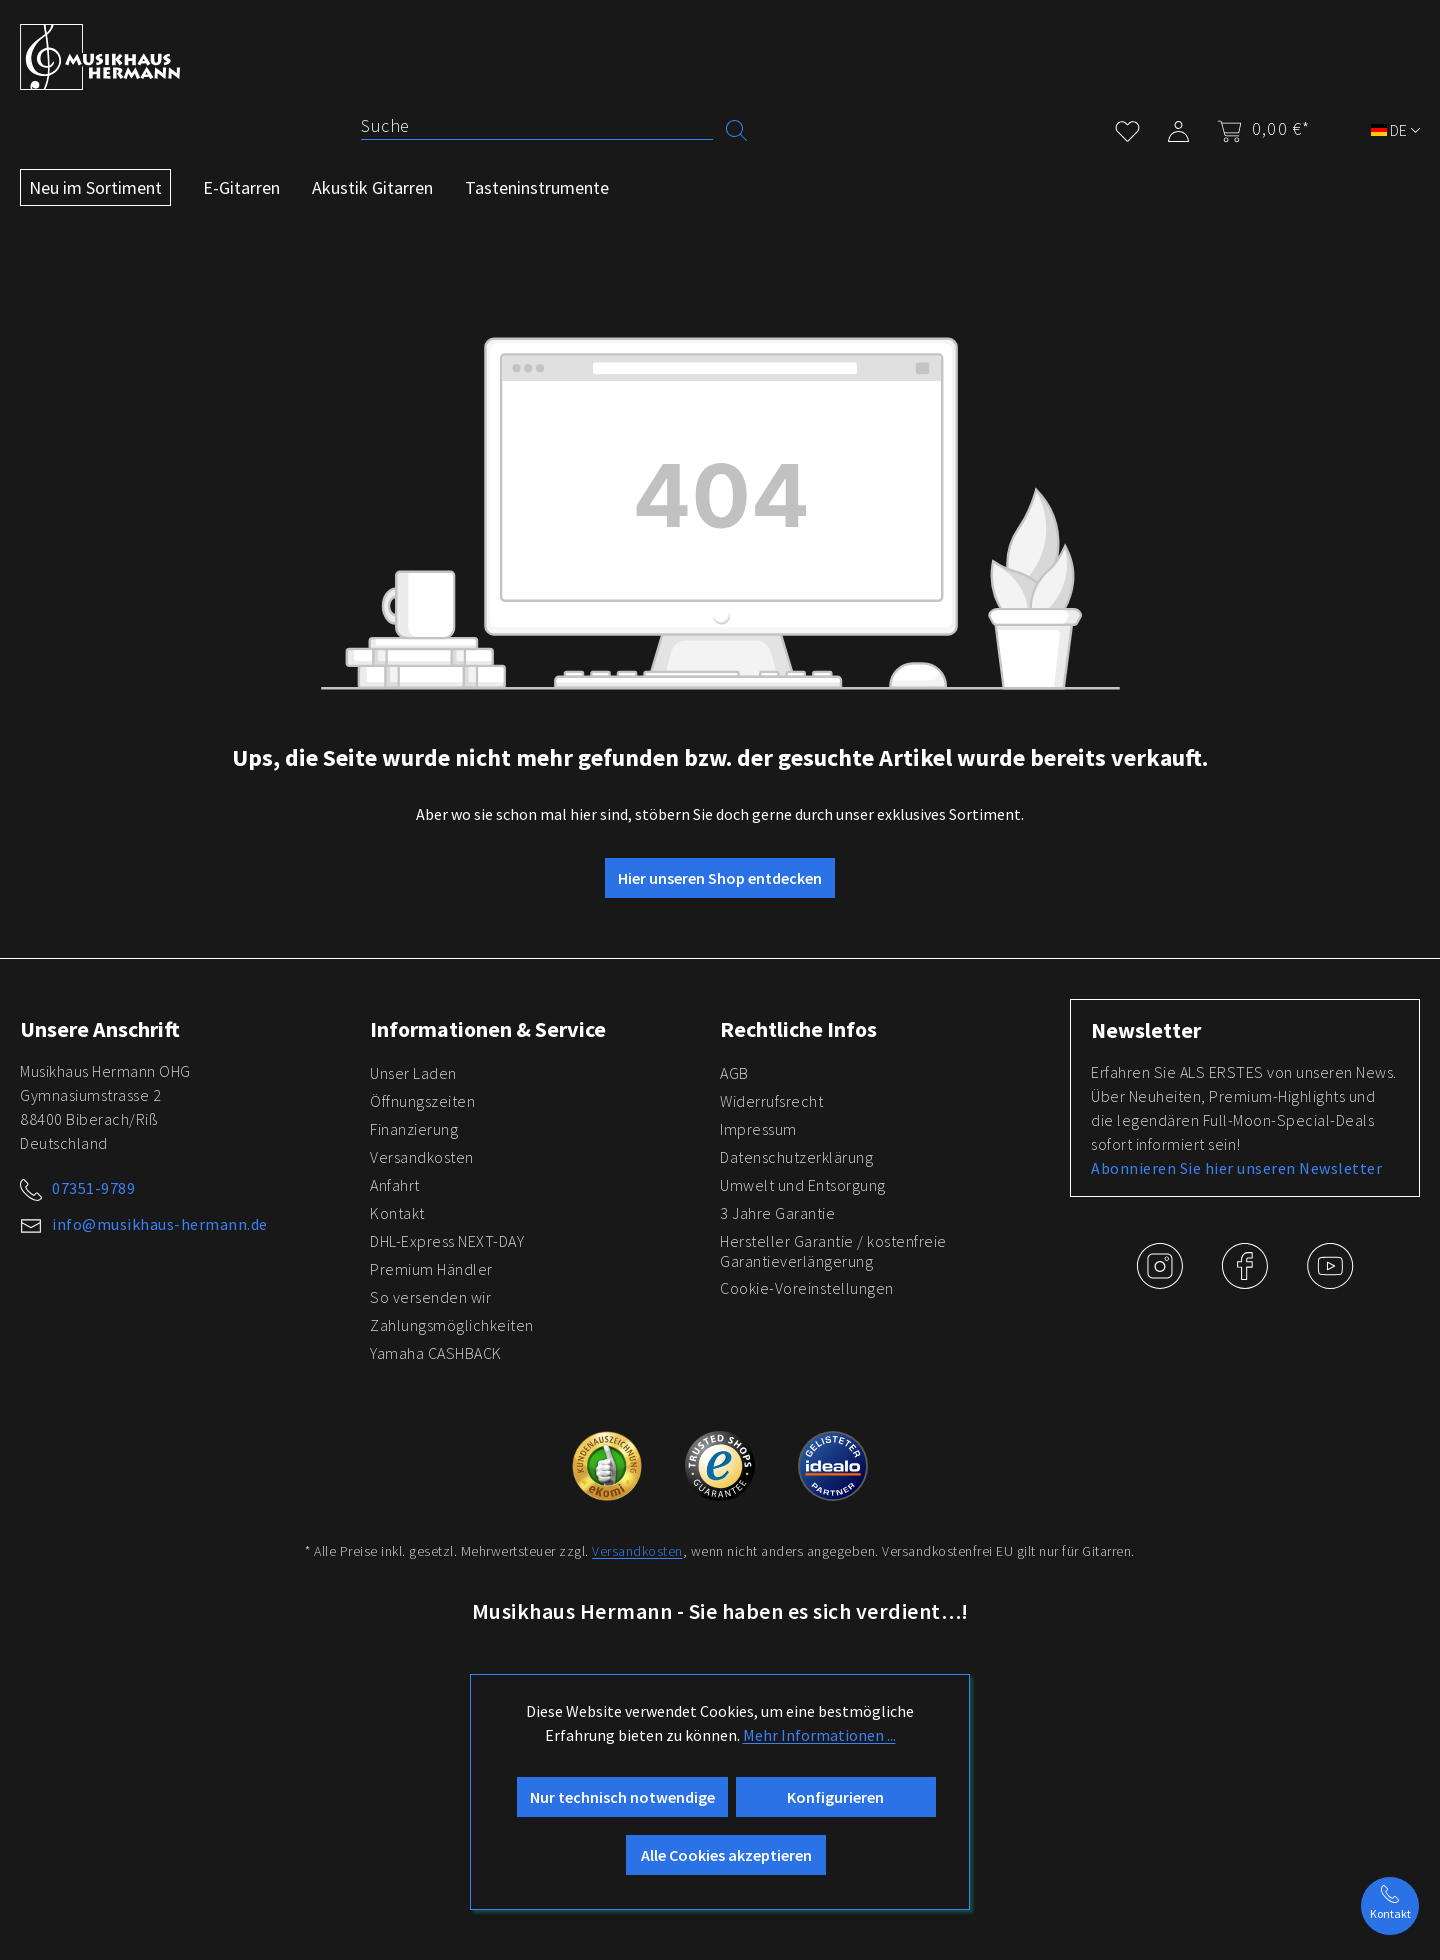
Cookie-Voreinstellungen (807, 1288)
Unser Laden (413, 1073)
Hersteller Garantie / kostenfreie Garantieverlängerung (833, 1251)
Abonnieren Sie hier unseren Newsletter (1236, 1168)
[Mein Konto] (1178, 127)
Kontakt (397, 1213)
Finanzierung (414, 1129)
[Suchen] (736, 128)
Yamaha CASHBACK (436, 1353)
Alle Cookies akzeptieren (726, 1855)
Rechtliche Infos (798, 1029)
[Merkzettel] (1127, 127)
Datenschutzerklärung (796, 1157)
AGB (734, 1073)
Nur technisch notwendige (622, 1797)
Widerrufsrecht (771, 1101)
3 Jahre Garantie (777, 1213)
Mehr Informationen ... (819, 1735)
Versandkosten (422, 1157)
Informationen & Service (488, 1029)
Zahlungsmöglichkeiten (452, 1325)
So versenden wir (430, 1297)
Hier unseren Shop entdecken (720, 878)
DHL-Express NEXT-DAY (447, 1241)
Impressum (758, 1129)
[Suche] (537, 126)
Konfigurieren (835, 1797)
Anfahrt (395, 1185)
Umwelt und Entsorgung (803, 1185)
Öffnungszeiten (422, 1101)
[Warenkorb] (1257, 129)
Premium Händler (431, 1269)
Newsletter (1146, 1030)
